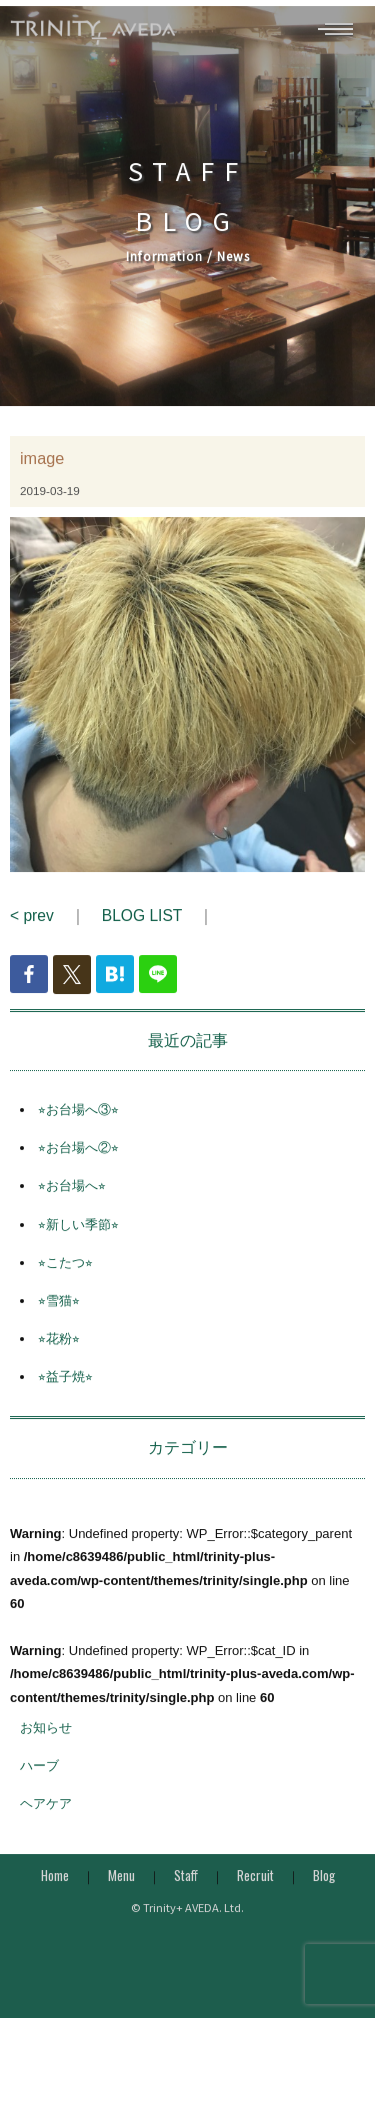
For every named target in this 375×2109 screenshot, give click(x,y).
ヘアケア (46, 1828)
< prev (32, 940)
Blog (324, 1899)
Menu (121, 1899)
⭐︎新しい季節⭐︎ (78, 1248)
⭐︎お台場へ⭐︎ (72, 1210)
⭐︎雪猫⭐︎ (59, 1324)
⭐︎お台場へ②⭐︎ (78, 1172)
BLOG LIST (142, 940)
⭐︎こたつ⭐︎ (65, 1286)
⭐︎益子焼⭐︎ (65, 1401)
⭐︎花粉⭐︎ (59, 1363)
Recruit (255, 1899)
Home (55, 1899)
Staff (186, 1899)
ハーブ (39, 1790)
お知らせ (46, 1751)
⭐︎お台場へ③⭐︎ (78, 1133)
